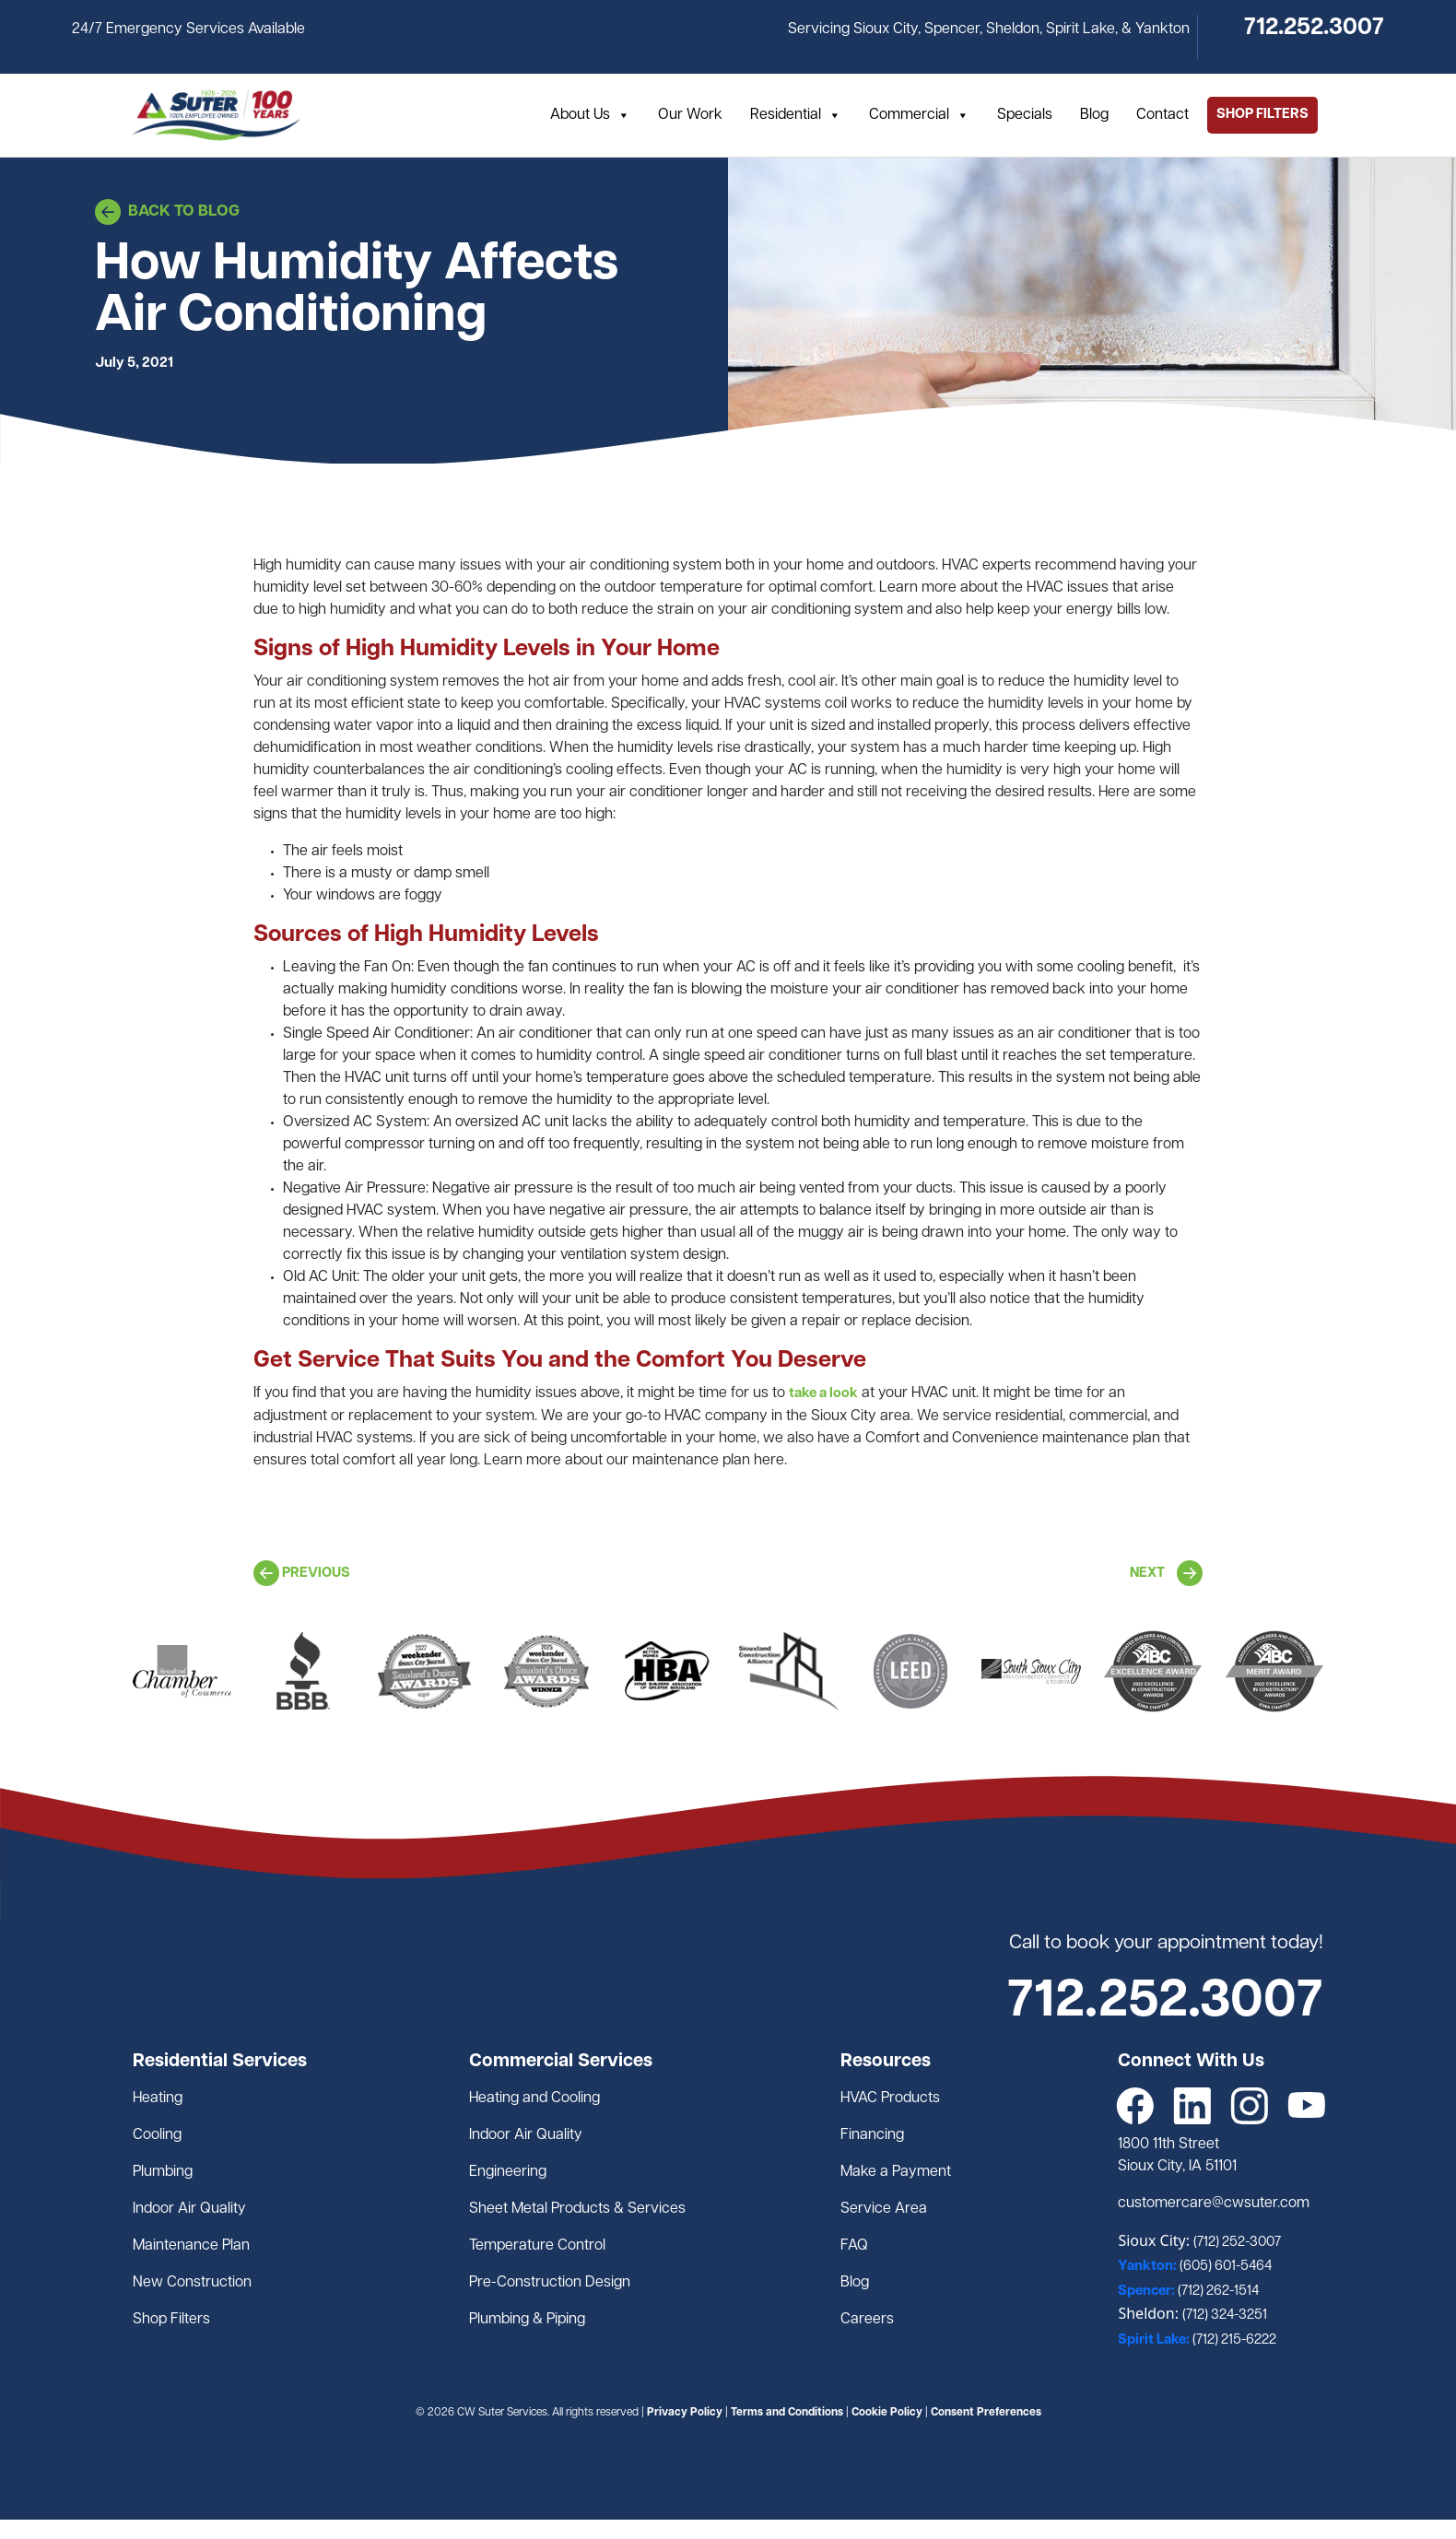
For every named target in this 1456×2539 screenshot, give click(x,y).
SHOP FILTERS (1262, 115)
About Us (590, 115)
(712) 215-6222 (1234, 2340)
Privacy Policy (684, 2412)
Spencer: (1148, 2291)
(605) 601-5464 (1226, 2267)
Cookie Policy (886, 2412)
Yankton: (1149, 2267)
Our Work (690, 115)
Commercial (919, 115)
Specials (1024, 115)
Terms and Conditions (787, 2412)
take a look (823, 1394)
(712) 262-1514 (1218, 2291)
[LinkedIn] (1192, 2105)
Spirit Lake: (1155, 2340)
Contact (1162, 115)
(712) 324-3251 (1224, 2315)
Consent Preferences (986, 2412)
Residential (795, 115)
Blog (1094, 115)
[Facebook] (1135, 2105)
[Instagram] (1249, 2105)
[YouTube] (1306, 2105)
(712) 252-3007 (1237, 2243)
